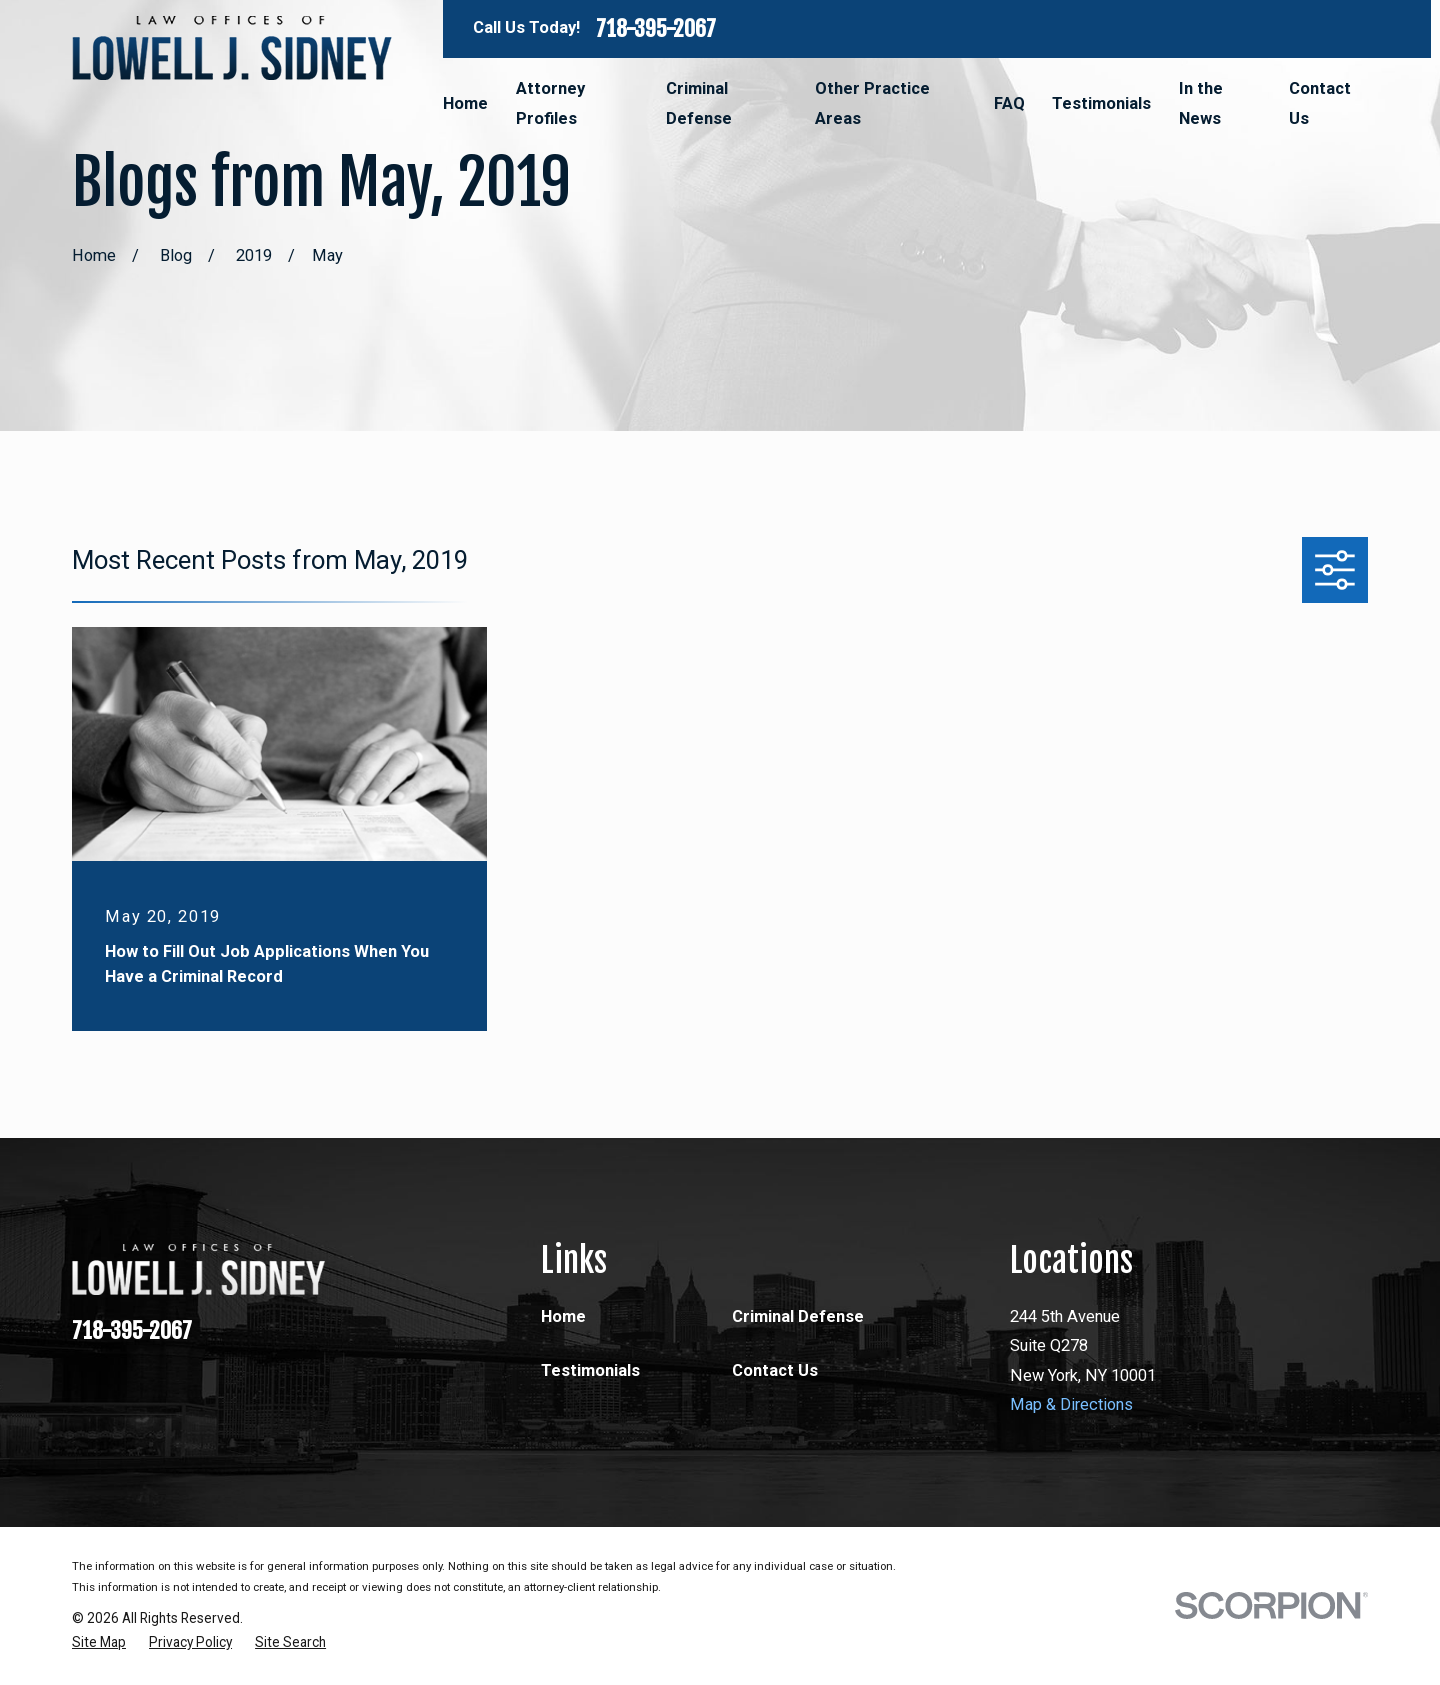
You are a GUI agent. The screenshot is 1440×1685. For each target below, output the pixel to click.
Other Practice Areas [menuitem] (872, 103)
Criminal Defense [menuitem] (699, 103)
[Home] (232, 48)
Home (563, 1316)
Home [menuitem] (465, 103)
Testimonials (590, 1370)
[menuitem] (99, 1642)
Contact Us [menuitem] (1320, 103)
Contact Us (775, 1370)
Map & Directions (1071, 1404)
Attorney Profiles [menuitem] (550, 103)
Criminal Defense (798, 1316)
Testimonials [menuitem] (1101, 103)
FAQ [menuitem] (1009, 103)
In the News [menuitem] (1201, 103)
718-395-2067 (656, 29)
